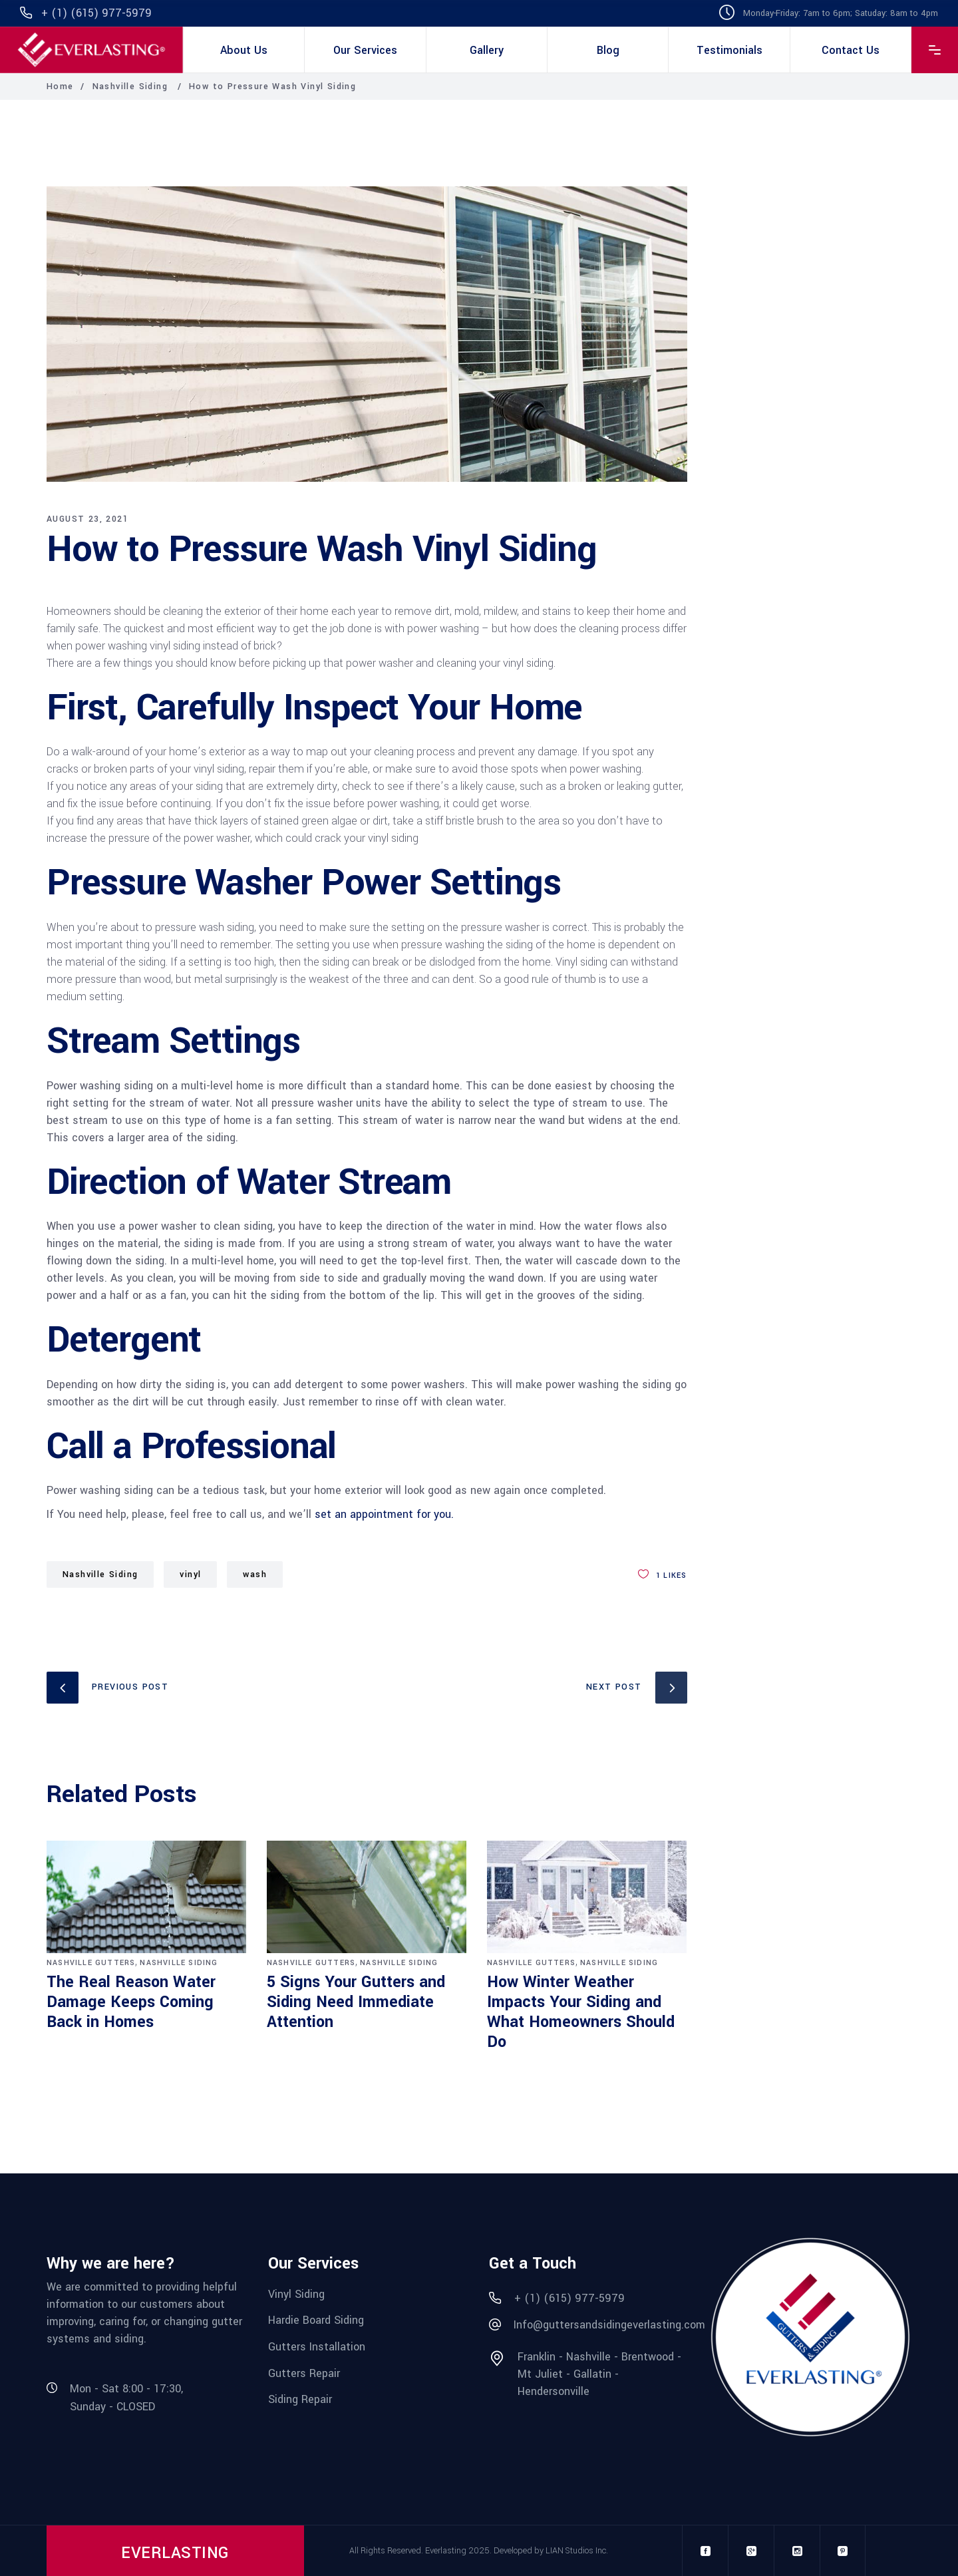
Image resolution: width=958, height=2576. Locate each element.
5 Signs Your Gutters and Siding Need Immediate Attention (356, 2002)
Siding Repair (300, 2399)
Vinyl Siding (296, 2293)
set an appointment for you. (384, 1514)
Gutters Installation (316, 2346)
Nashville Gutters (91, 1963)
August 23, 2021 (87, 519)
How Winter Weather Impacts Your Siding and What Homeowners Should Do (581, 2012)
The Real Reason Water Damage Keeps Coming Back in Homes (131, 2002)
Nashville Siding (130, 86)
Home (60, 86)
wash (255, 1574)
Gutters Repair (304, 2372)
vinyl (190, 1574)
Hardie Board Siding (316, 2320)
